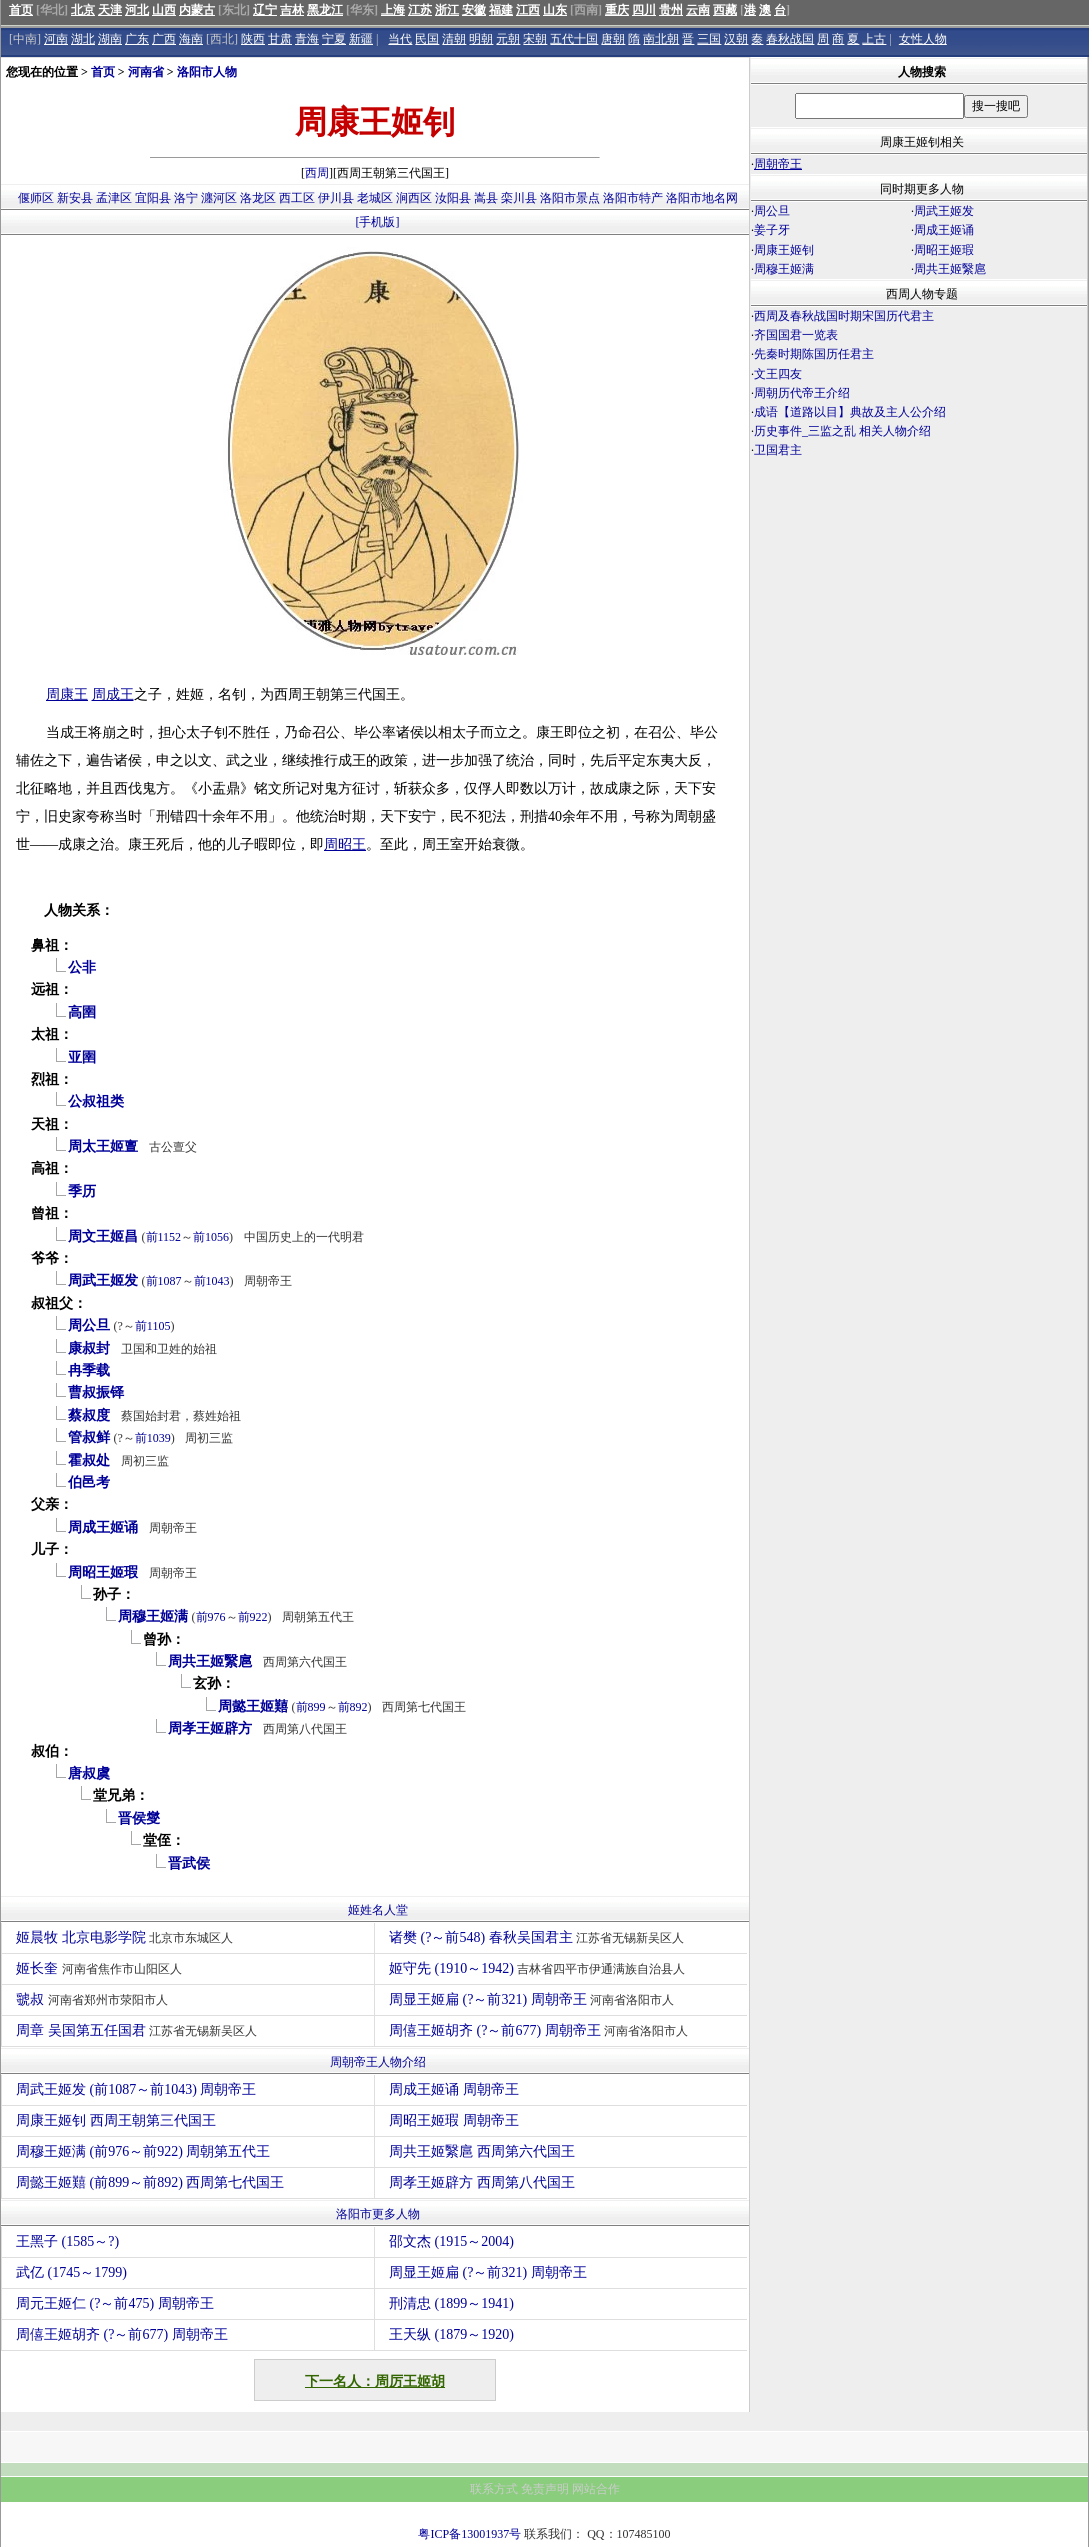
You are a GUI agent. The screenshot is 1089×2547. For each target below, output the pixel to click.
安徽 (474, 10)
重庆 (617, 10)
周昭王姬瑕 (103, 1572)
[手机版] (378, 222)
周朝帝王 (778, 164)
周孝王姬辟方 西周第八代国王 (482, 2182)
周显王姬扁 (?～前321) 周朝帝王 (534, 1999)
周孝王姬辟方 (210, 1728)
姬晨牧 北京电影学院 (127, 1937)
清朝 (454, 39)
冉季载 (89, 1370)
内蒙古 (197, 10)
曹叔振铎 (96, 1392)
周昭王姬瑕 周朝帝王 (454, 2120)
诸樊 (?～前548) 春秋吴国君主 (539, 1937)
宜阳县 (153, 198)
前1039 (153, 1438)
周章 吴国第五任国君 (139, 2030)
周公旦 (89, 1325)
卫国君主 (778, 450)
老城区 (375, 198)
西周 (317, 173)
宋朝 (535, 39)
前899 (311, 1707)
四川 (644, 10)
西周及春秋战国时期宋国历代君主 (844, 316)
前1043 (212, 1281)
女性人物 (923, 39)
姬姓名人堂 (378, 1910)
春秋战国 (790, 39)
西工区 (297, 198)
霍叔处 (89, 1460)
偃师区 (36, 198)
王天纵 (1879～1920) (451, 2334)
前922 (253, 1617)
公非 (82, 967)
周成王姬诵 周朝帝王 (454, 2089)
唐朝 (613, 39)
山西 (164, 10)
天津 (110, 10)
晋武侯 (189, 1863)
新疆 (361, 39)
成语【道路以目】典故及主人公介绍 (850, 412)
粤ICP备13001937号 (469, 2534)
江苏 (420, 10)
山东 (555, 10)
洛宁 (186, 198)
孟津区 (114, 198)
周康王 (67, 694)
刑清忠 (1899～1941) (451, 2303)
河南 (56, 39)
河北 (137, 10)
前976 (211, 1617)
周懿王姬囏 (253, 1706)
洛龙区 (258, 198)
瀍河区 (219, 198)
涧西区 (414, 198)
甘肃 (280, 39)
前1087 (164, 1281)
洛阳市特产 (633, 198)
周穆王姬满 (153, 1616)
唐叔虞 (89, 1773)
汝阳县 (453, 198)
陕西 (253, 39)
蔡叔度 (89, 1415)
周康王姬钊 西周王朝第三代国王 (116, 2120)
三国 (709, 39)
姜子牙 (772, 230)
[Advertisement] (919, 636)
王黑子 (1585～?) (67, 2241)
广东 (137, 39)
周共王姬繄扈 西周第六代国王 (482, 2151)
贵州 (671, 10)
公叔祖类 (96, 1101)
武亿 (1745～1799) (71, 2272)
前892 (353, 1707)
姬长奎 (101, 1968)
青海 (307, 39)
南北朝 (661, 39)
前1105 (153, 1326)
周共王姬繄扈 (210, 1661)
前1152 (164, 1237)
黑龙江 (325, 10)
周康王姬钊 (784, 250)
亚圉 (82, 1057)
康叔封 (89, 1348)
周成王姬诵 (103, 1527)
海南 (191, 39)
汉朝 (736, 39)
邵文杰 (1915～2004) (451, 2241)
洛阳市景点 (570, 198)
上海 (393, 10)
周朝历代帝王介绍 (802, 393)
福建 (501, 10)
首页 (21, 10)
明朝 (481, 39)
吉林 (292, 10)
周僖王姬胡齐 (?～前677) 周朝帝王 (541, 2030)
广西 (164, 39)
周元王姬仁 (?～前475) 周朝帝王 (115, 2303)
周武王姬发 (103, 1280)
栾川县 (519, 198)
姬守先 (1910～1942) (539, 1968)
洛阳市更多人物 (378, 2214)
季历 (82, 1191)
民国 (427, 39)
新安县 (75, 198)
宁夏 (334, 39)
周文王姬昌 (103, 1236)
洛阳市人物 (207, 72)
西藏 (725, 10)
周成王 (113, 694)
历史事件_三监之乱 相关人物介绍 (842, 431)
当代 (400, 39)
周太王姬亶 (103, 1146)
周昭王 (345, 844)
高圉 (82, 1012)
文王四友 (778, 374)
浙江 (447, 10)
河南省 (146, 72)
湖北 (83, 39)
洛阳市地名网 (702, 198)
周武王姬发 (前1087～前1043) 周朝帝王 (136, 2089)
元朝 (508, 39)
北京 (83, 10)
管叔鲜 (89, 1437)
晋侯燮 (139, 1818)
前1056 (211, 1237)
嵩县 (486, 198)
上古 (874, 39)
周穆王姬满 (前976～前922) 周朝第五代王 (143, 2151)
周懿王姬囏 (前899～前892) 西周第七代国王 (150, 2182)
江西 (528, 10)
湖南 (110, 39)
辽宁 (265, 10)
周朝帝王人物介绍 (378, 2062)
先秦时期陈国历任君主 (814, 354)
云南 (698, 10)
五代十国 (574, 39)
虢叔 (94, 1999)
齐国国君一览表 (796, 335)
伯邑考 (89, 1482)
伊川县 (336, 198)
